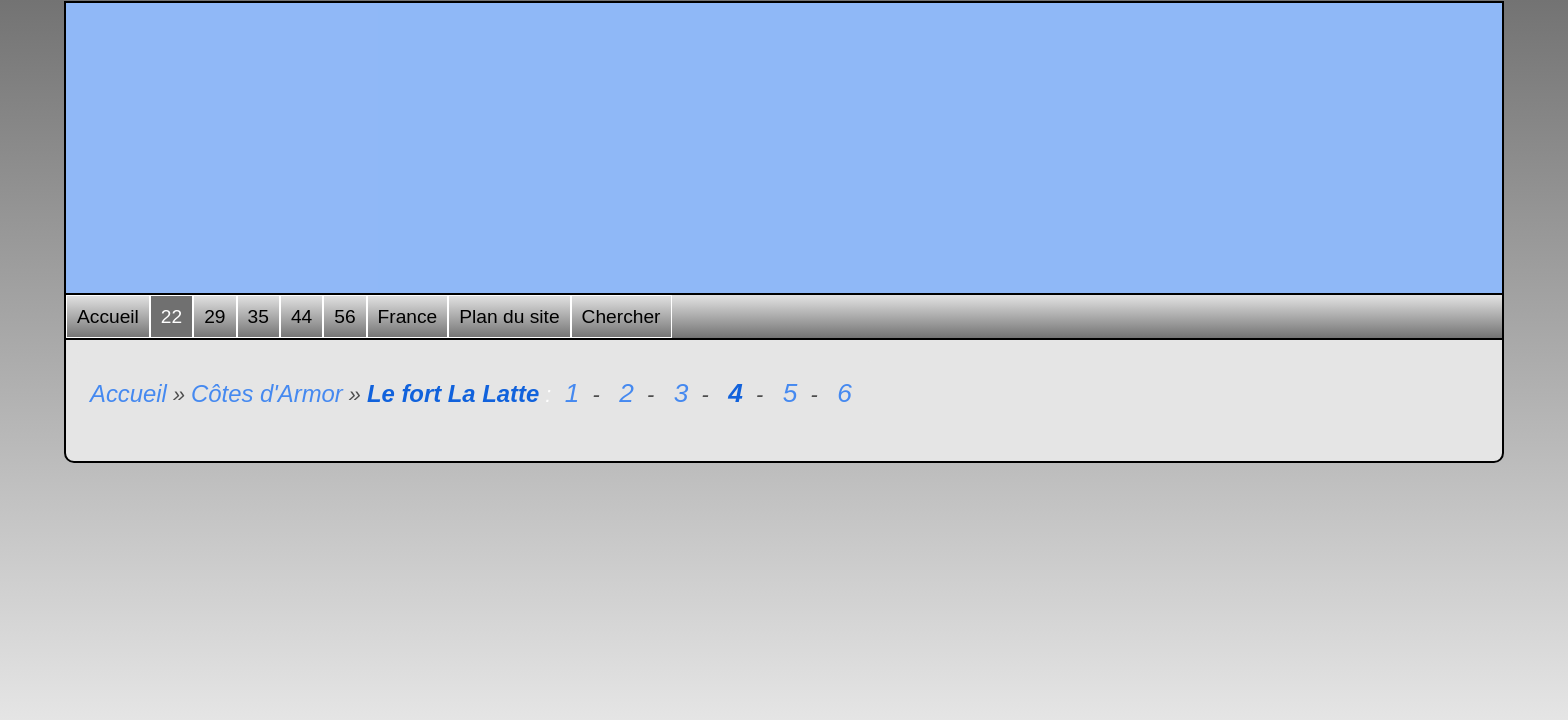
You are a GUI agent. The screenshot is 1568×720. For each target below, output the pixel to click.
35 (258, 316)
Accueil (108, 316)
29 (214, 316)
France (408, 316)
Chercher (621, 316)
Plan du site (509, 316)
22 (171, 316)
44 (301, 316)
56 (344, 316)
